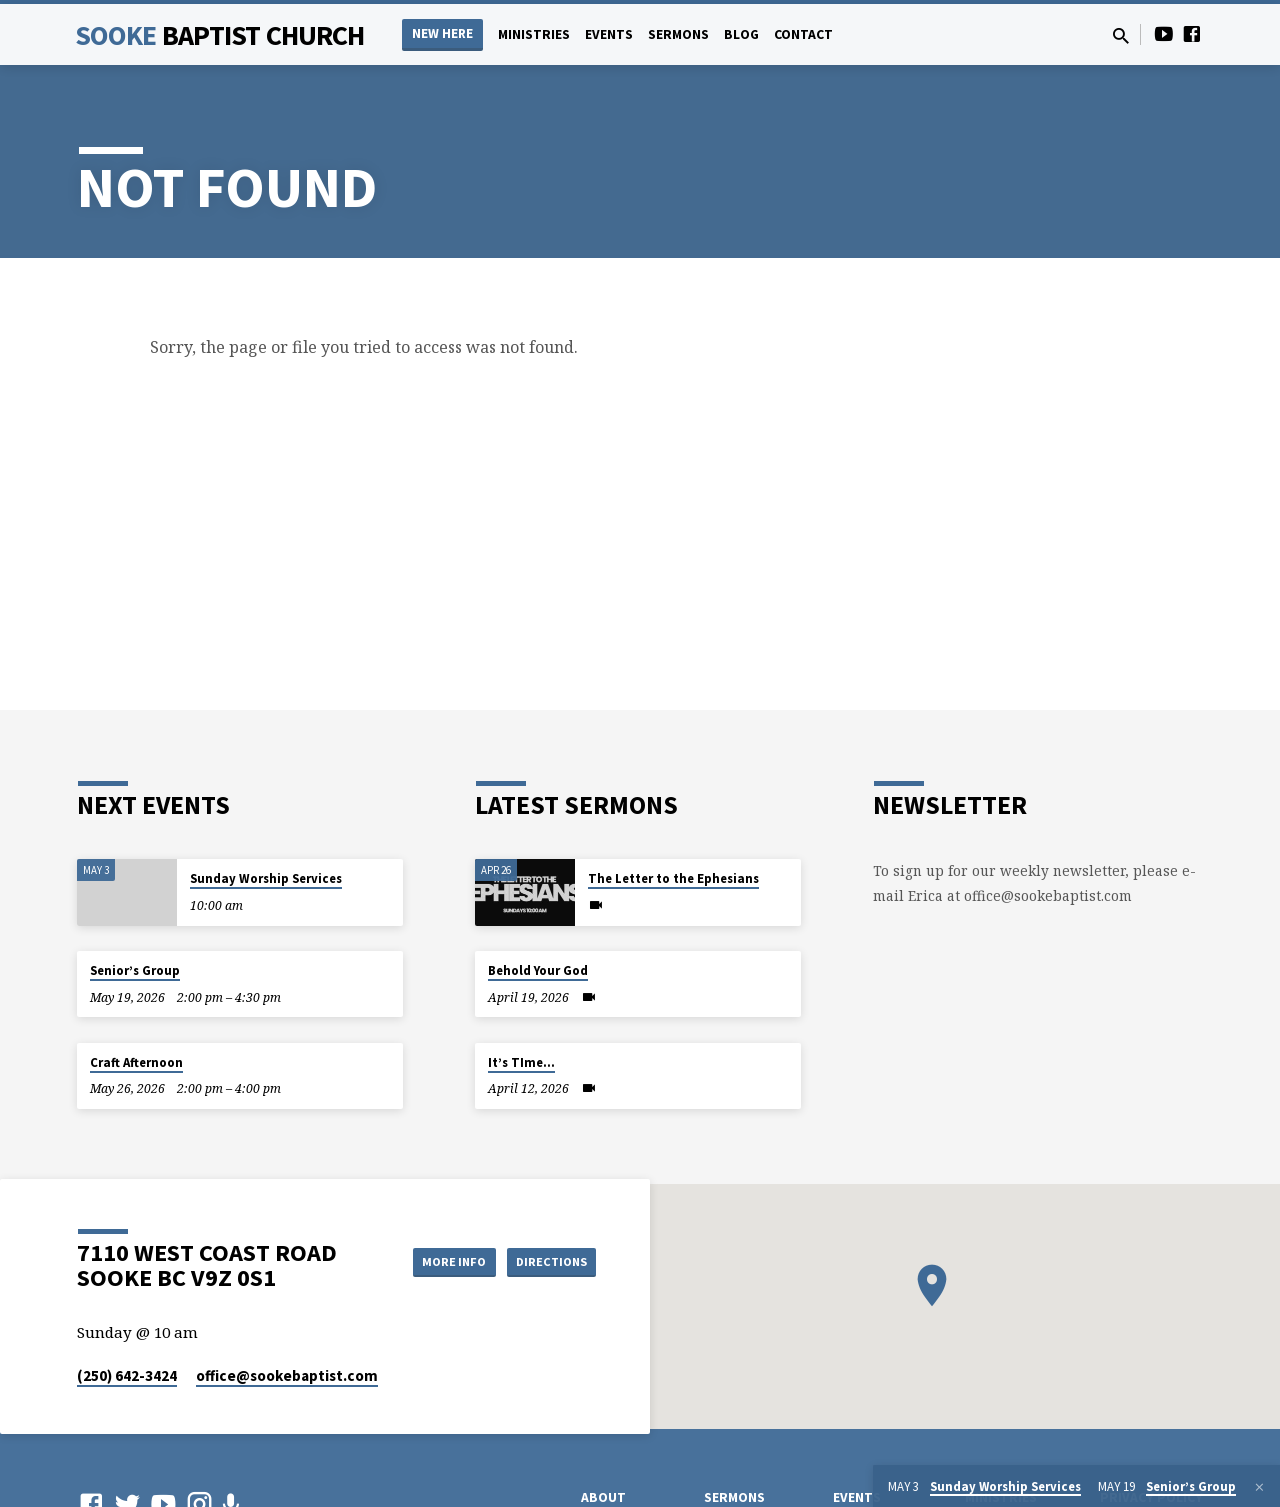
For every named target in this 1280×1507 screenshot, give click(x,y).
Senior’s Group (135, 970)
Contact (803, 34)
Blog (741, 34)
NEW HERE (442, 33)
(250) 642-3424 (127, 1375)
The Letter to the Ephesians (673, 878)
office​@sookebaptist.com (287, 1375)
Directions (546, 1261)
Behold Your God (538, 970)
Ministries (534, 34)
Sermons (678, 34)
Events (609, 34)
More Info (433, 1261)
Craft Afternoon (136, 1062)
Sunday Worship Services (266, 878)
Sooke (220, 35)
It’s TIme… (521, 1062)
